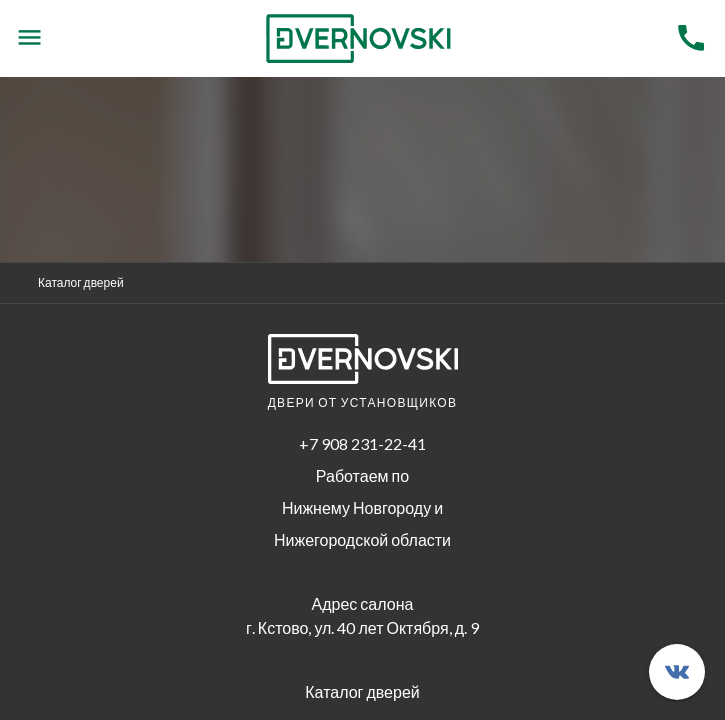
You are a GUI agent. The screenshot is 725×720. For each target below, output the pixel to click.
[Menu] (29, 38)
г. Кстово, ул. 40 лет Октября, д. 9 (362, 627)
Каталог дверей (81, 282)
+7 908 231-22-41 (362, 443)
